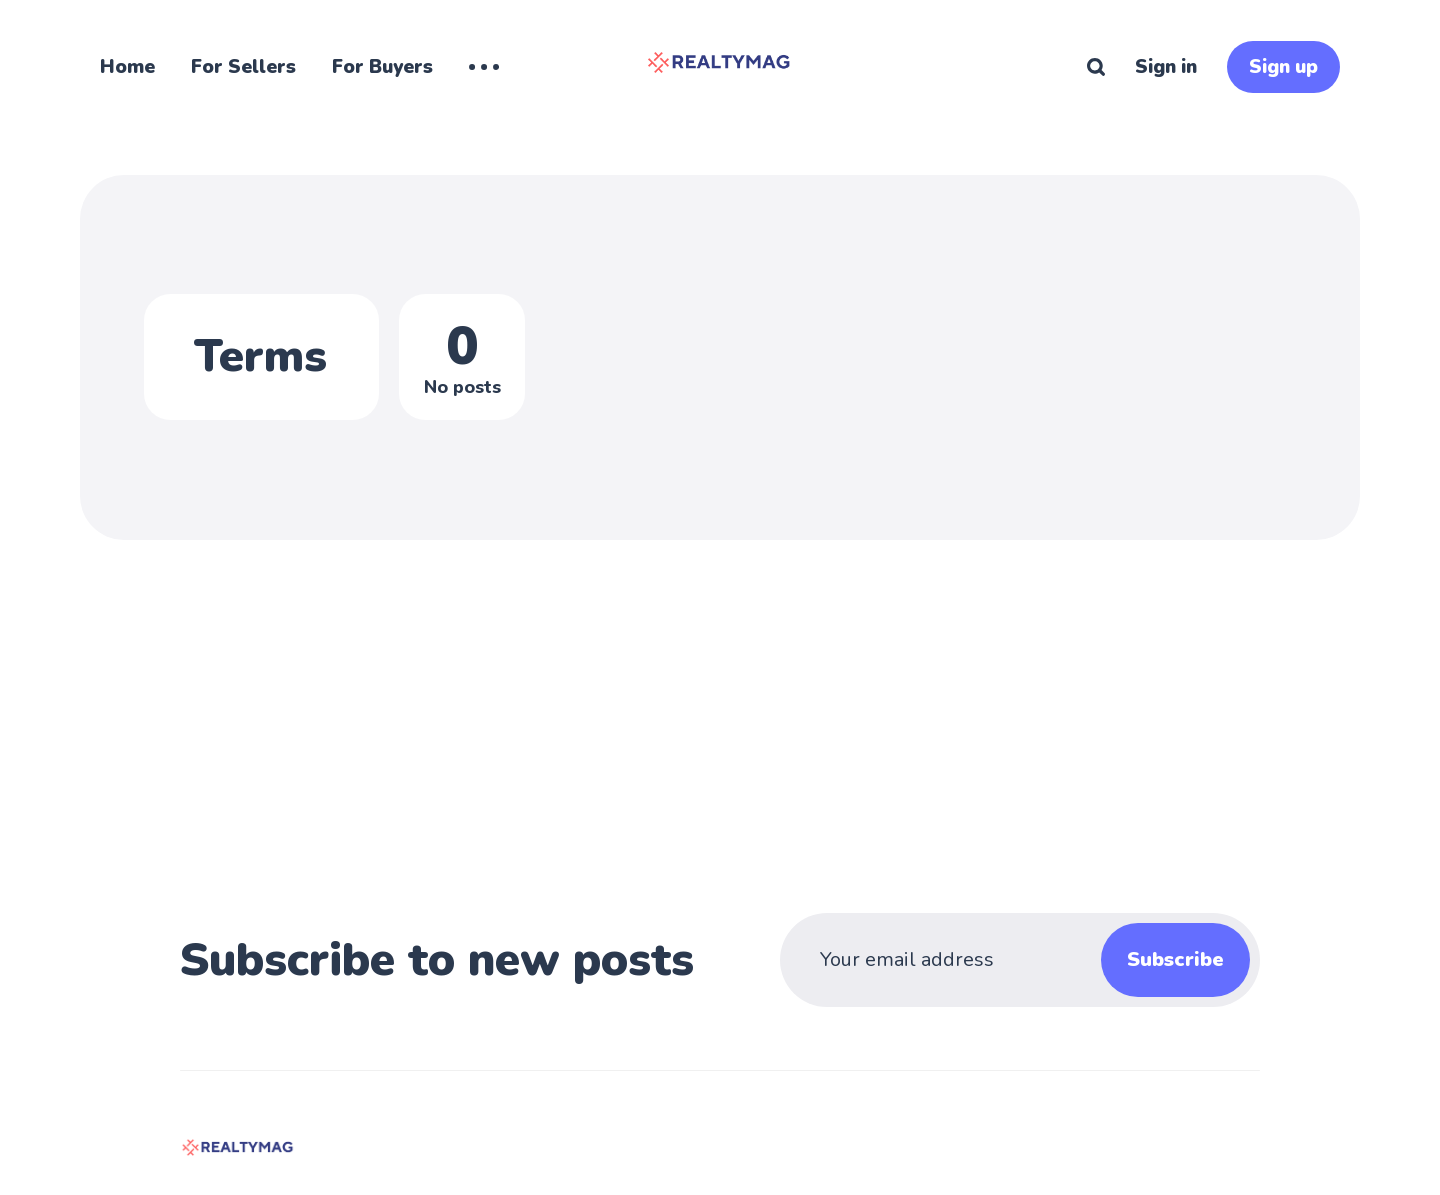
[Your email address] (974, 960)
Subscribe (1175, 959)
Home (127, 67)
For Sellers (243, 67)
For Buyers (382, 67)
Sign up (1283, 67)
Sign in (1166, 67)
